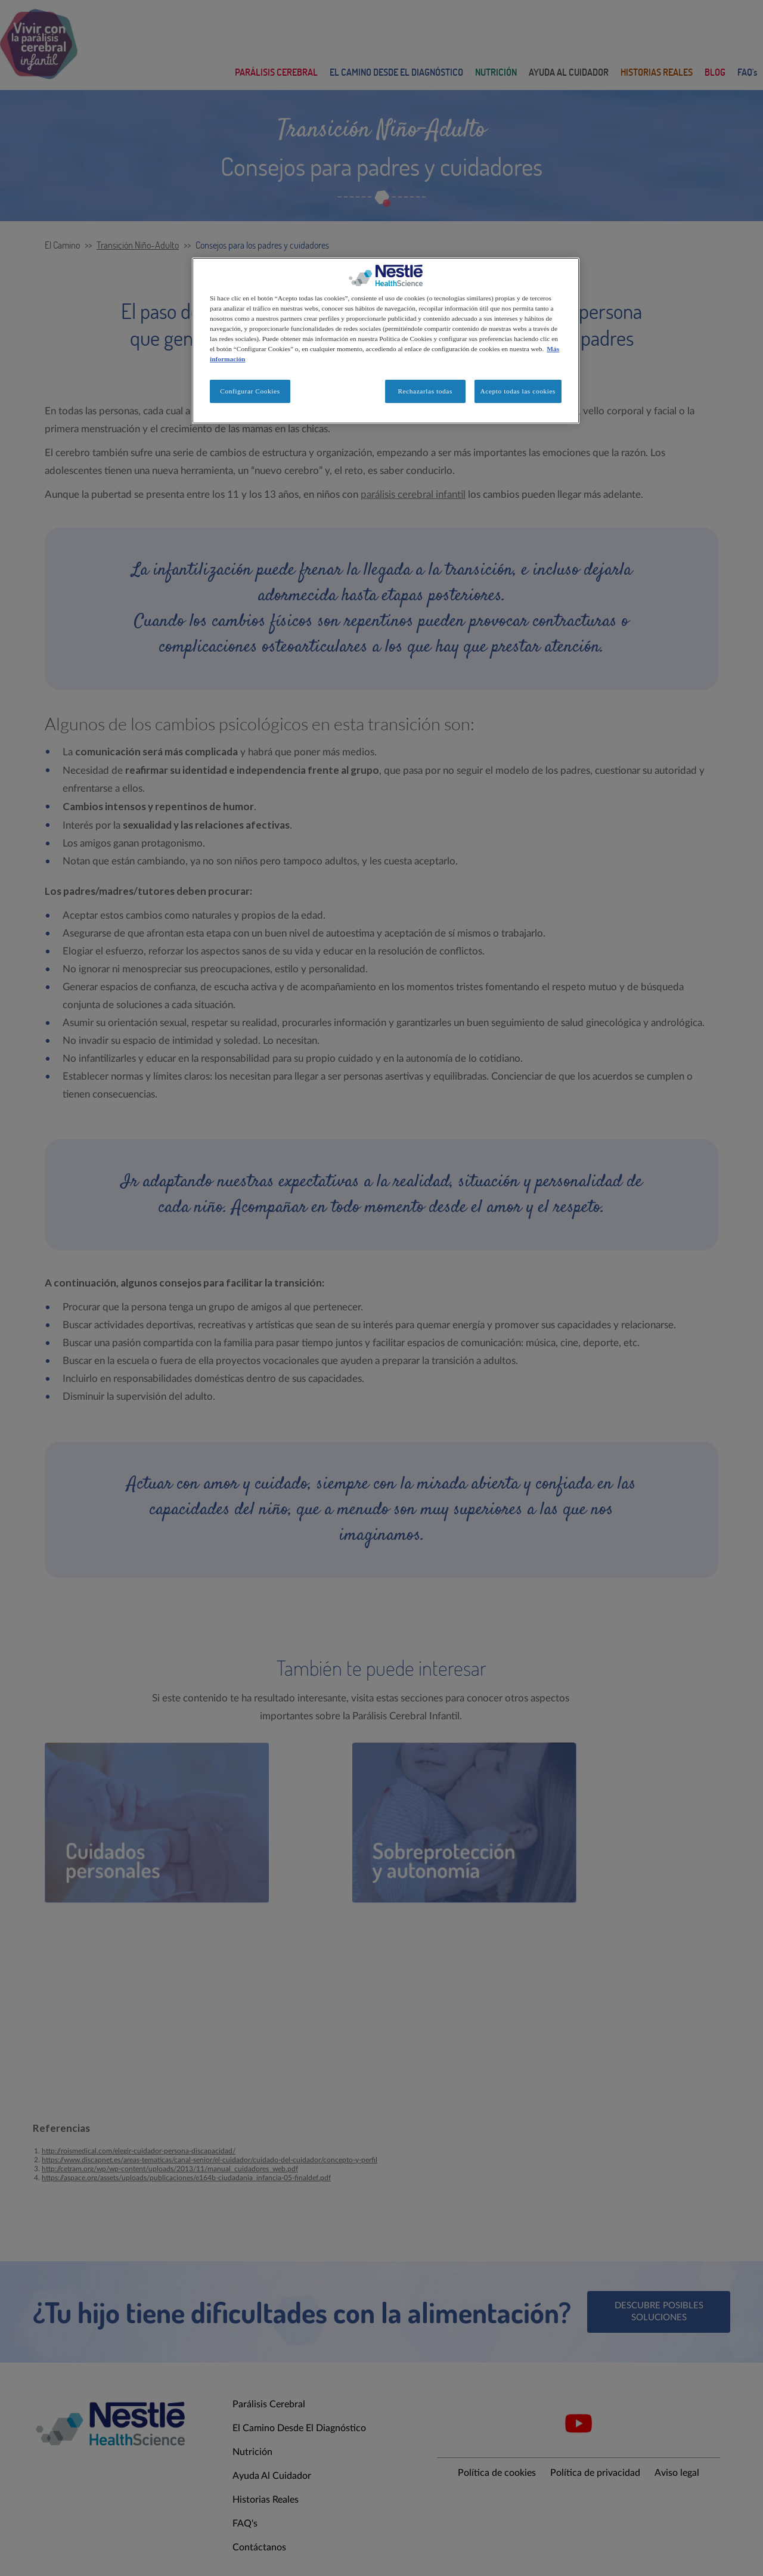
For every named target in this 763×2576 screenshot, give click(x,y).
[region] (385, 341)
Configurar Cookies (250, 391)
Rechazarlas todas (425, 391)
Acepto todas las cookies (518, 391)
